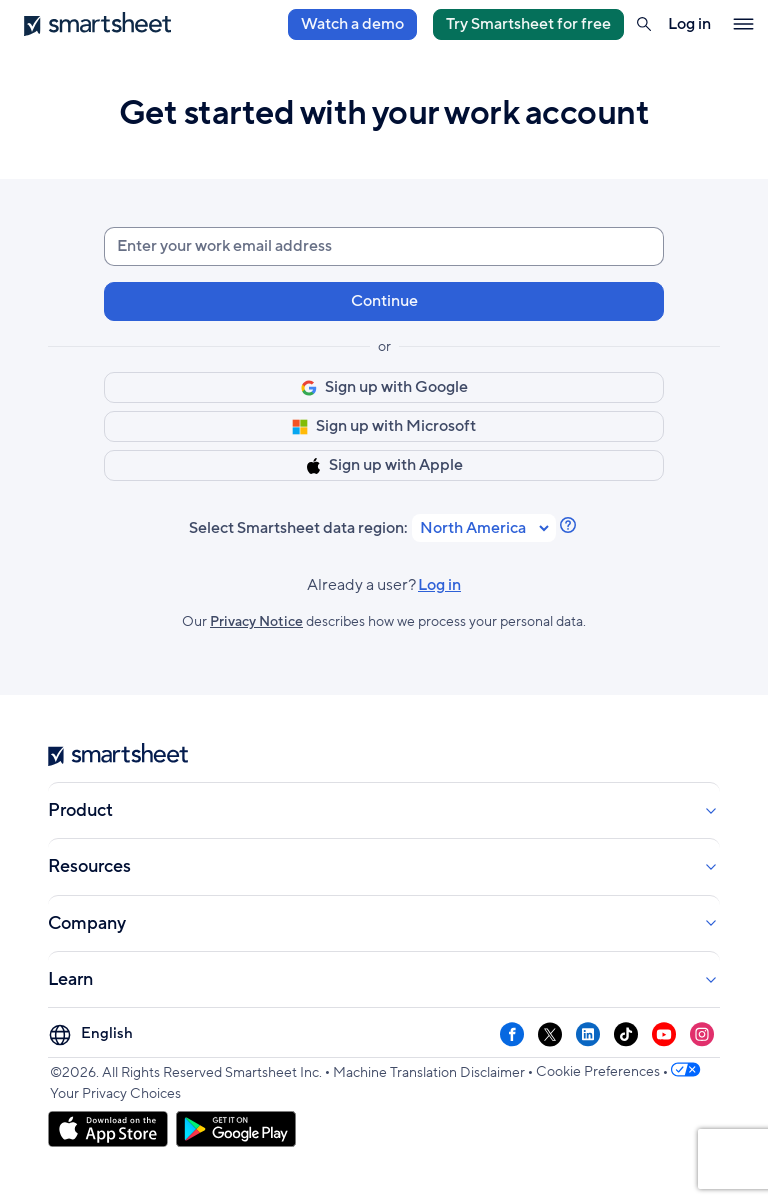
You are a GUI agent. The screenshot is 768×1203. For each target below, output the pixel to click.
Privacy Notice (256, 621)
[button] (644, 24)
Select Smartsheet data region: (298, 528)
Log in (439, 585)
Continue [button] (384, 301)
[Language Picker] (93, 1034)
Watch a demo (352, 24)
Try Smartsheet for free (528, 24)
